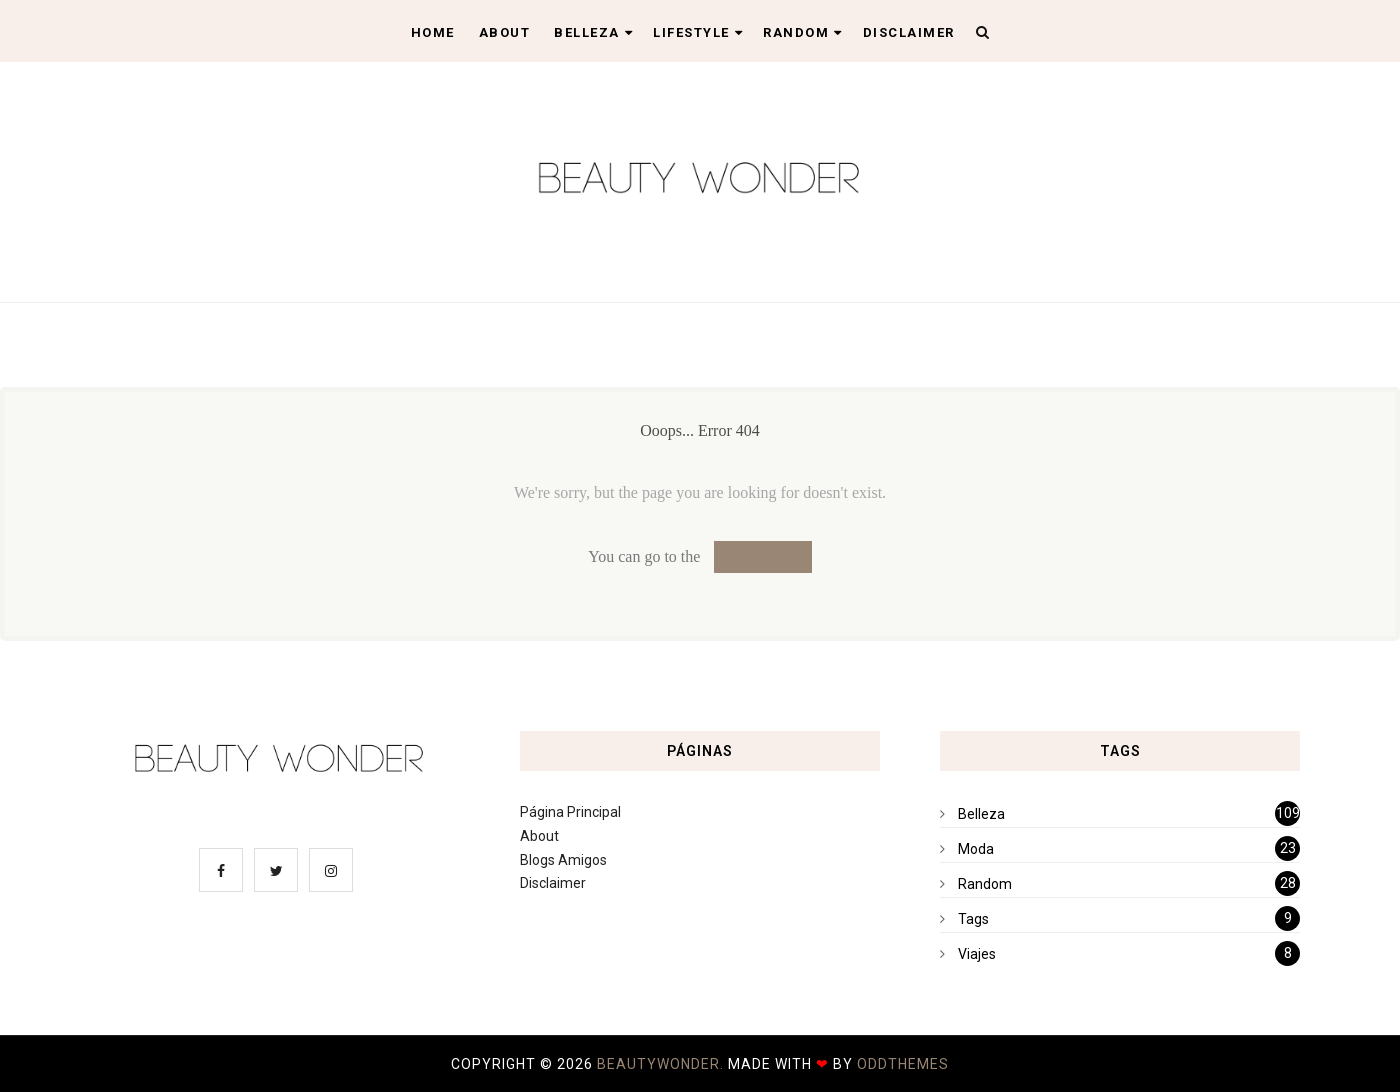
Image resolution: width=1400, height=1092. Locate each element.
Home (433, 32)
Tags (973, 919)
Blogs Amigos (563, 860)
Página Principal (570, 812)
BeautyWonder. (662, 1064)
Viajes (977, 954)
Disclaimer (909, 32)
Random (803, 32)
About (505, 32)
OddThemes (903, 1064)
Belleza (593, 32)
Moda (976, 849)
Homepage (762, 556)
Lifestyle (698, 32)
